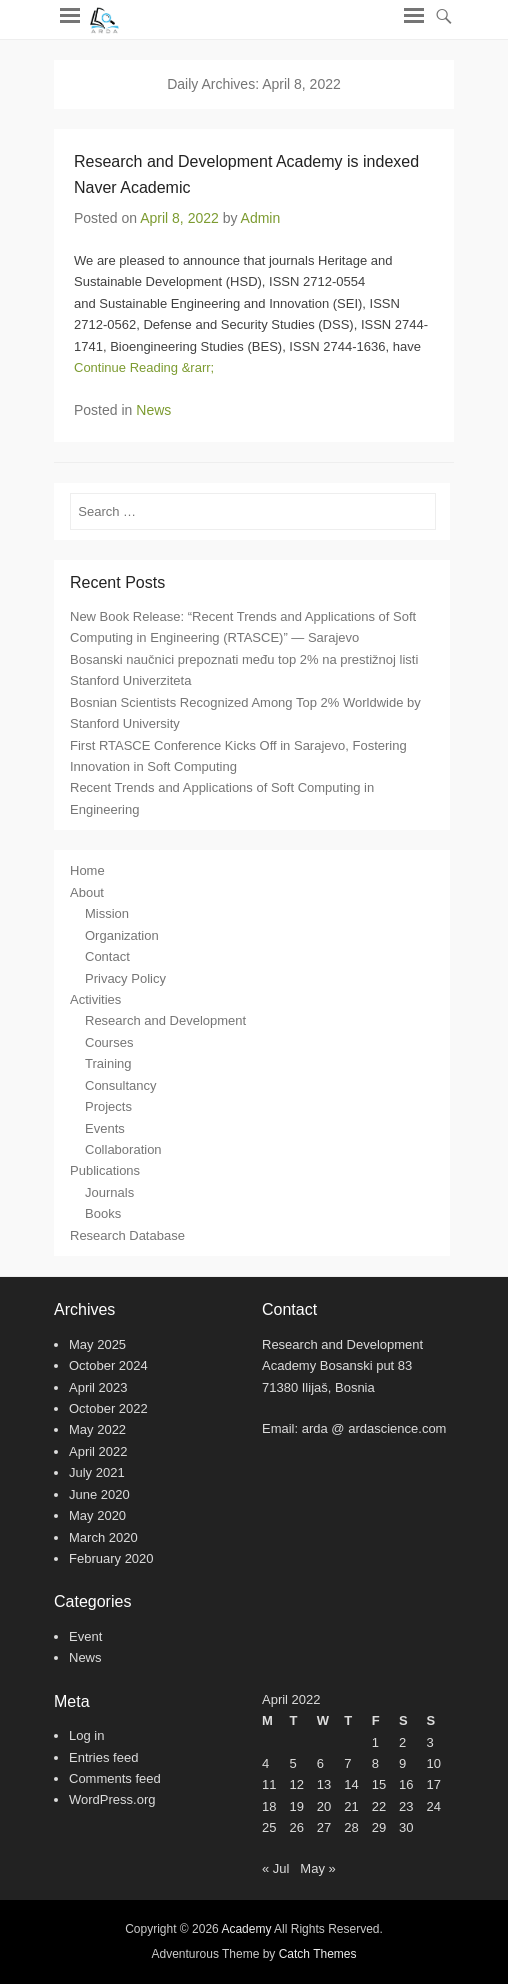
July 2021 (97, 1472)
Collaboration (123, 1149)
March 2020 (103, 1537)
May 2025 (97, 1344)
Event (85, 1636)
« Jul (275, 1868)
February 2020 (111, 1558)
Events (105, 1128)
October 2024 (108, 1365)
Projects (108, 1106)
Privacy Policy (125, 978)
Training (108, 1063)
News (153, 410)
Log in (86, 1735)
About (87, 892)
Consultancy (121, 1085)
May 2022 (97, 1429)
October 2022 (108, 1408)
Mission (107, 913)
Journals (109, 1192)
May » (317, 1868)
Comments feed (115, 1778)
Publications (105, 1170)
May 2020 (97, 1515)
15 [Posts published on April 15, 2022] (379, 1784)
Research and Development (165, 1020)
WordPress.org (112, 1799)
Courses (109, 1042)
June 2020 (99, 1494)
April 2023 (98, 1387)
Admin (261, 218)
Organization (122, 935)
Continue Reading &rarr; (144, 367)
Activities (95, 999)
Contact (107, 956)
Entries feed (103, 1757)
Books (103, 1213)
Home (87, 870)
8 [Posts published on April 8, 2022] (375, 1763)
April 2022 (98, 1451)
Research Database (127, 1235)
